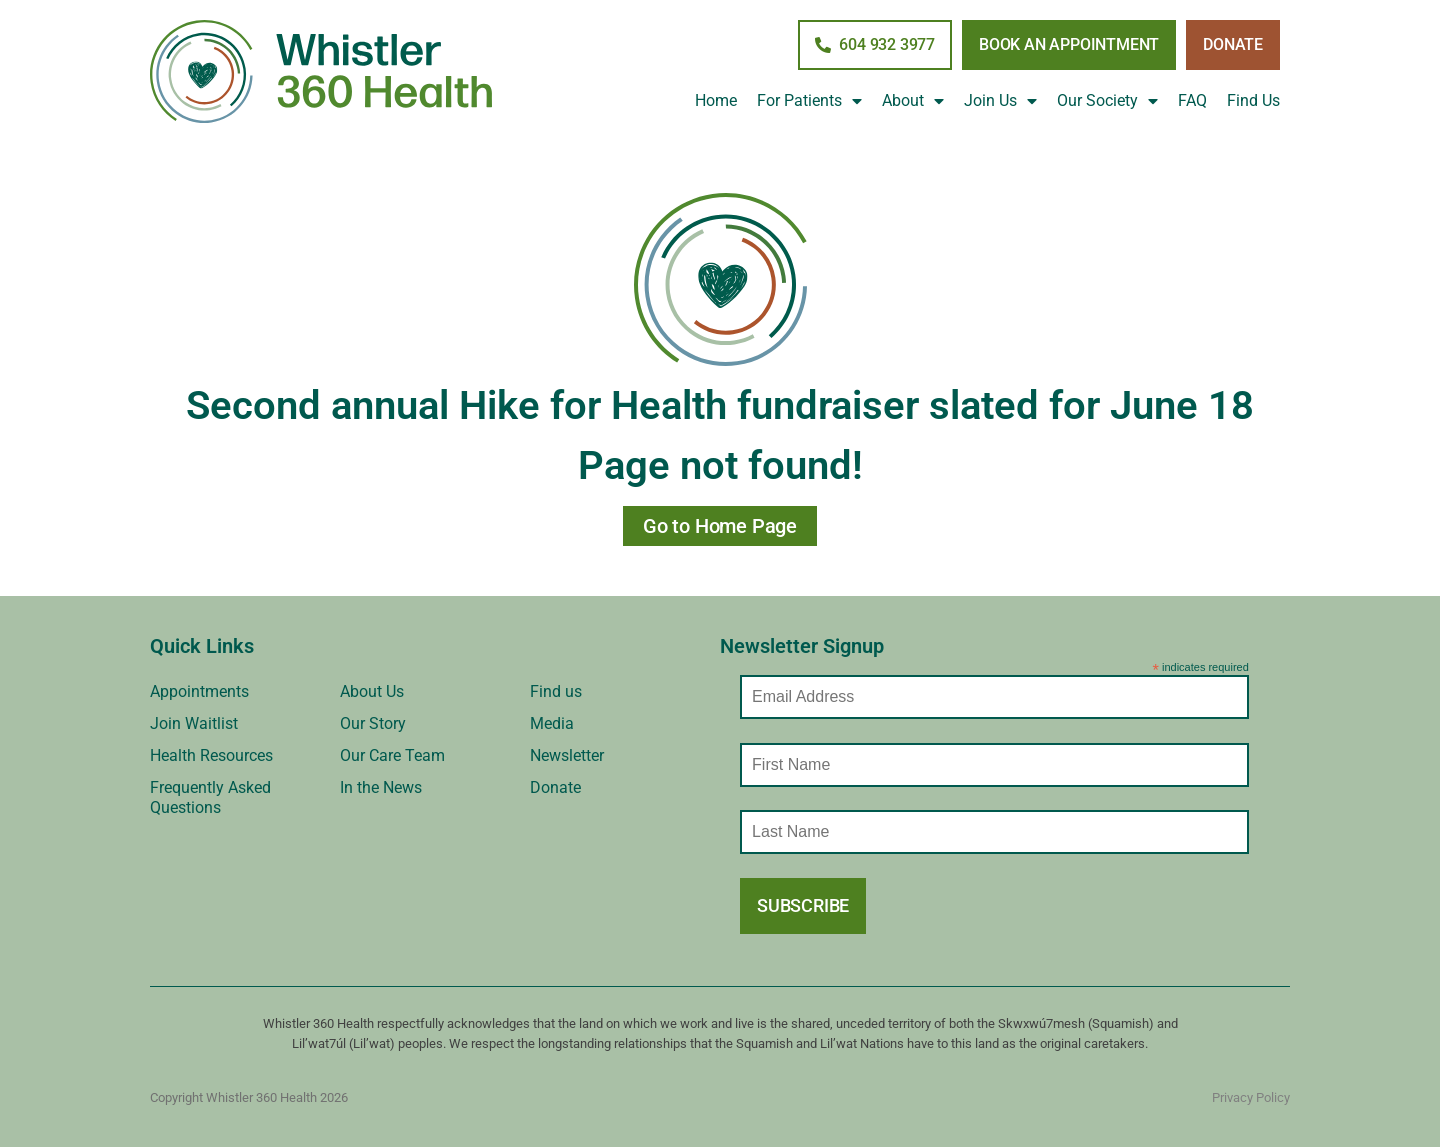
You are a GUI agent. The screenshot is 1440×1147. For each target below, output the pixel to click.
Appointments (199, 691)
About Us (372, 691)
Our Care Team (392, 755)
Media (552, 723)
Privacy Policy (1251, 1097)
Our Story (373, 723)
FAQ (1192, 100)
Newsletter (567, 755)
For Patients (809, 101)
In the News (381, 787)
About (913, 101)
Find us (556, 691)
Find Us (1253, 100)
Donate (555, 787)
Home (716, 100)
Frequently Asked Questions (210, 797)
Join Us (1000, 101)
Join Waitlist (194, 723)
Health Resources (211, 755)
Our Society (1107, 101)
